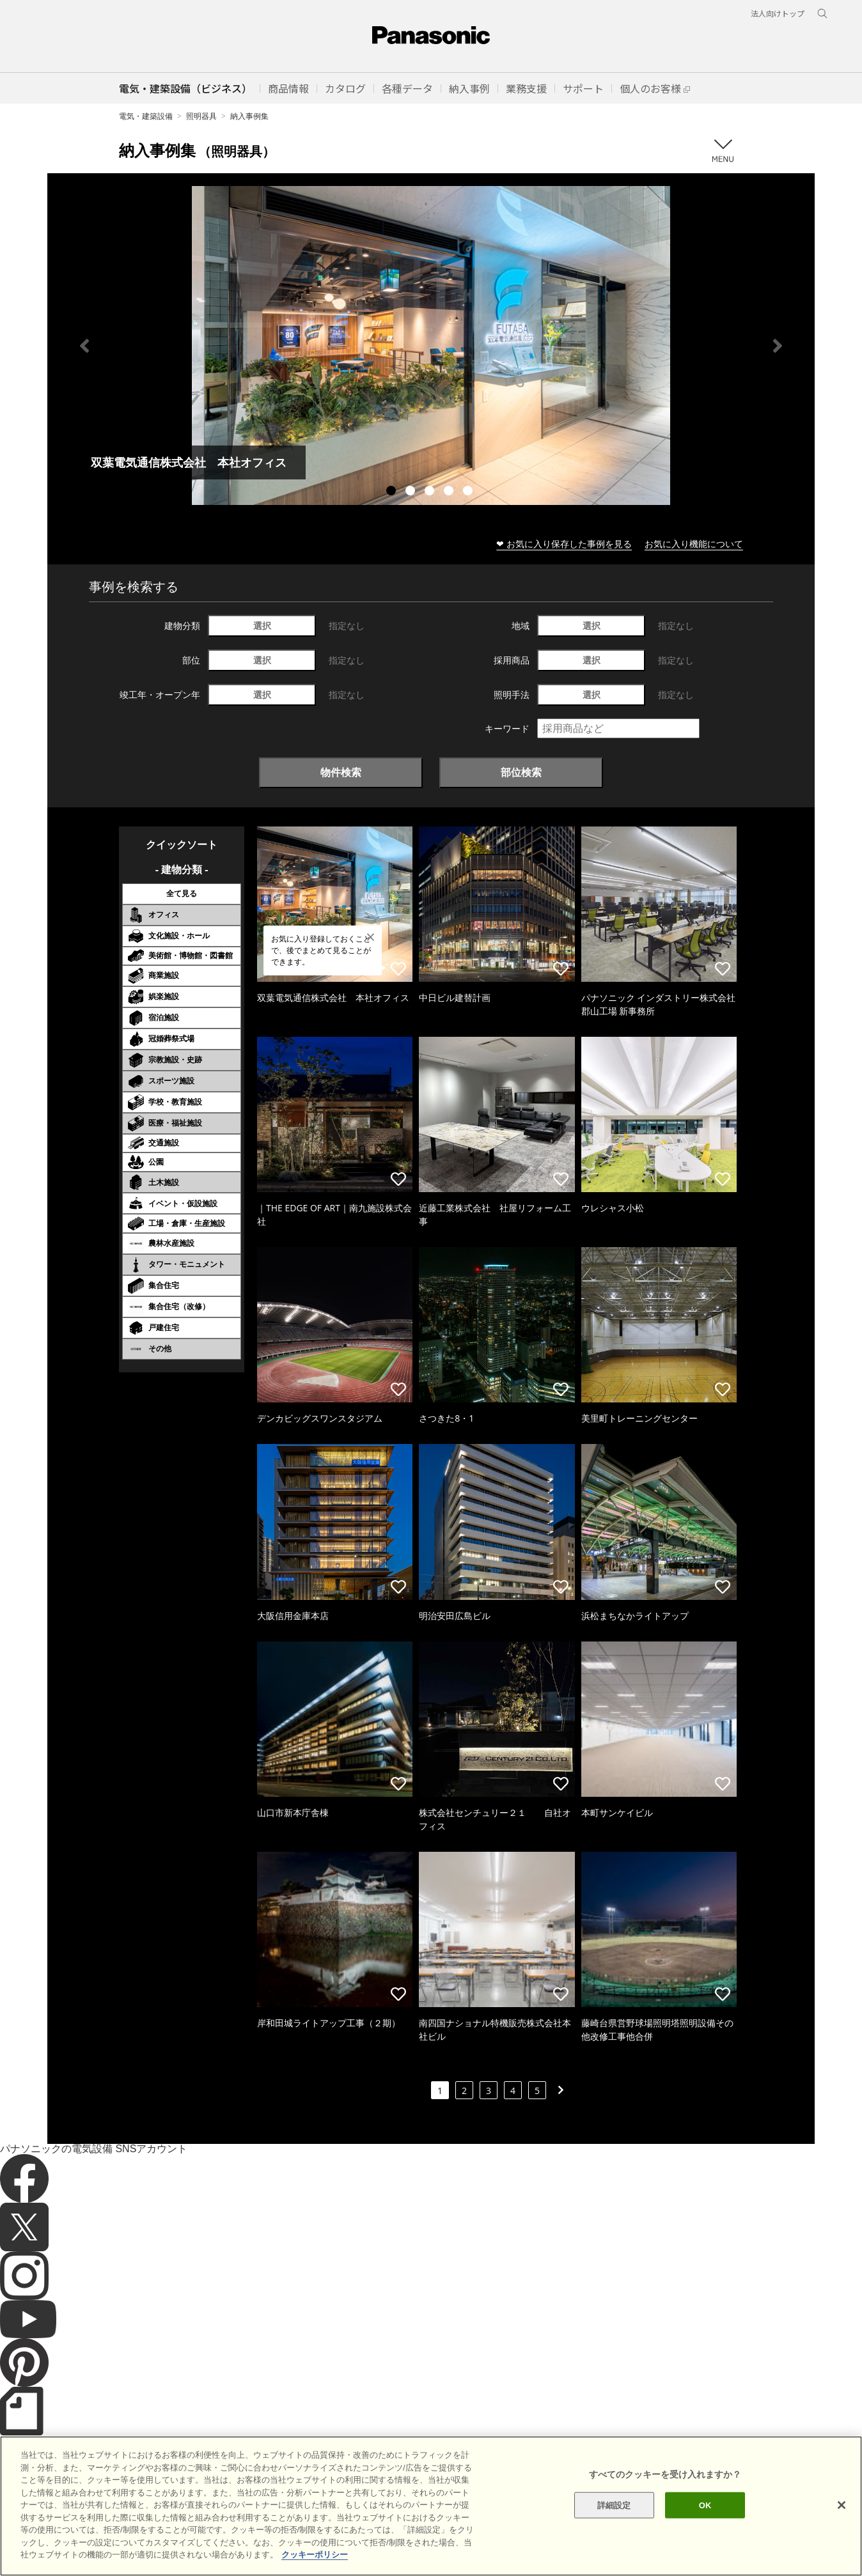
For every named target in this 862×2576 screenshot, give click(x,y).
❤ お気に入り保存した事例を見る (564, 544)
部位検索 (521, 772)
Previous (84, 346)
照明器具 (201, 116)
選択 (262, 625)
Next (777, 346)
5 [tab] (469, 492)
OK (705, 2522)
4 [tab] (450, 492)
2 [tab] (411, 492)
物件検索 (340, 772)
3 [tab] (431, 492)
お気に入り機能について (694, 544)
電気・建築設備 (146, 116)
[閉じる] (841, 2522)
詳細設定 (614, 2522)
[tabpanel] (431, 345)
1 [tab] (392, 492)
